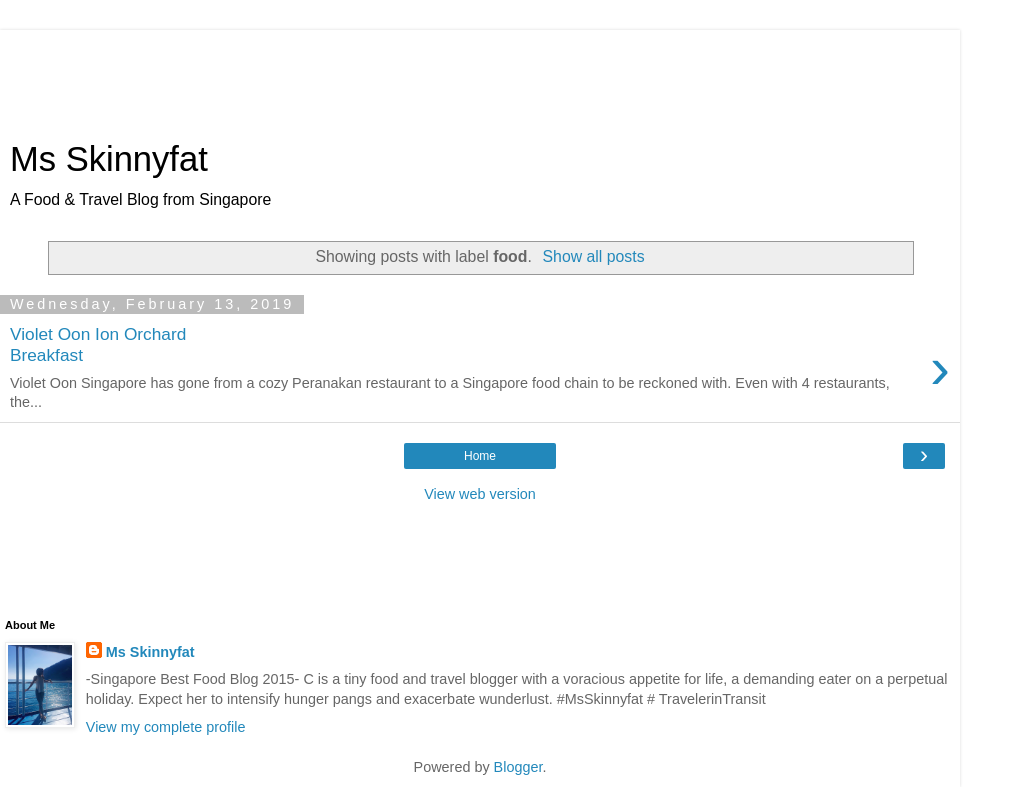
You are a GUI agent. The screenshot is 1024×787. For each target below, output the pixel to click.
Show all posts (594, 256)
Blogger (518, 767)
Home (480, 456)
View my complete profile (166, 727)
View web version (480, 494)
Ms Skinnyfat (109, 159)
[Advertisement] (480, 75)
